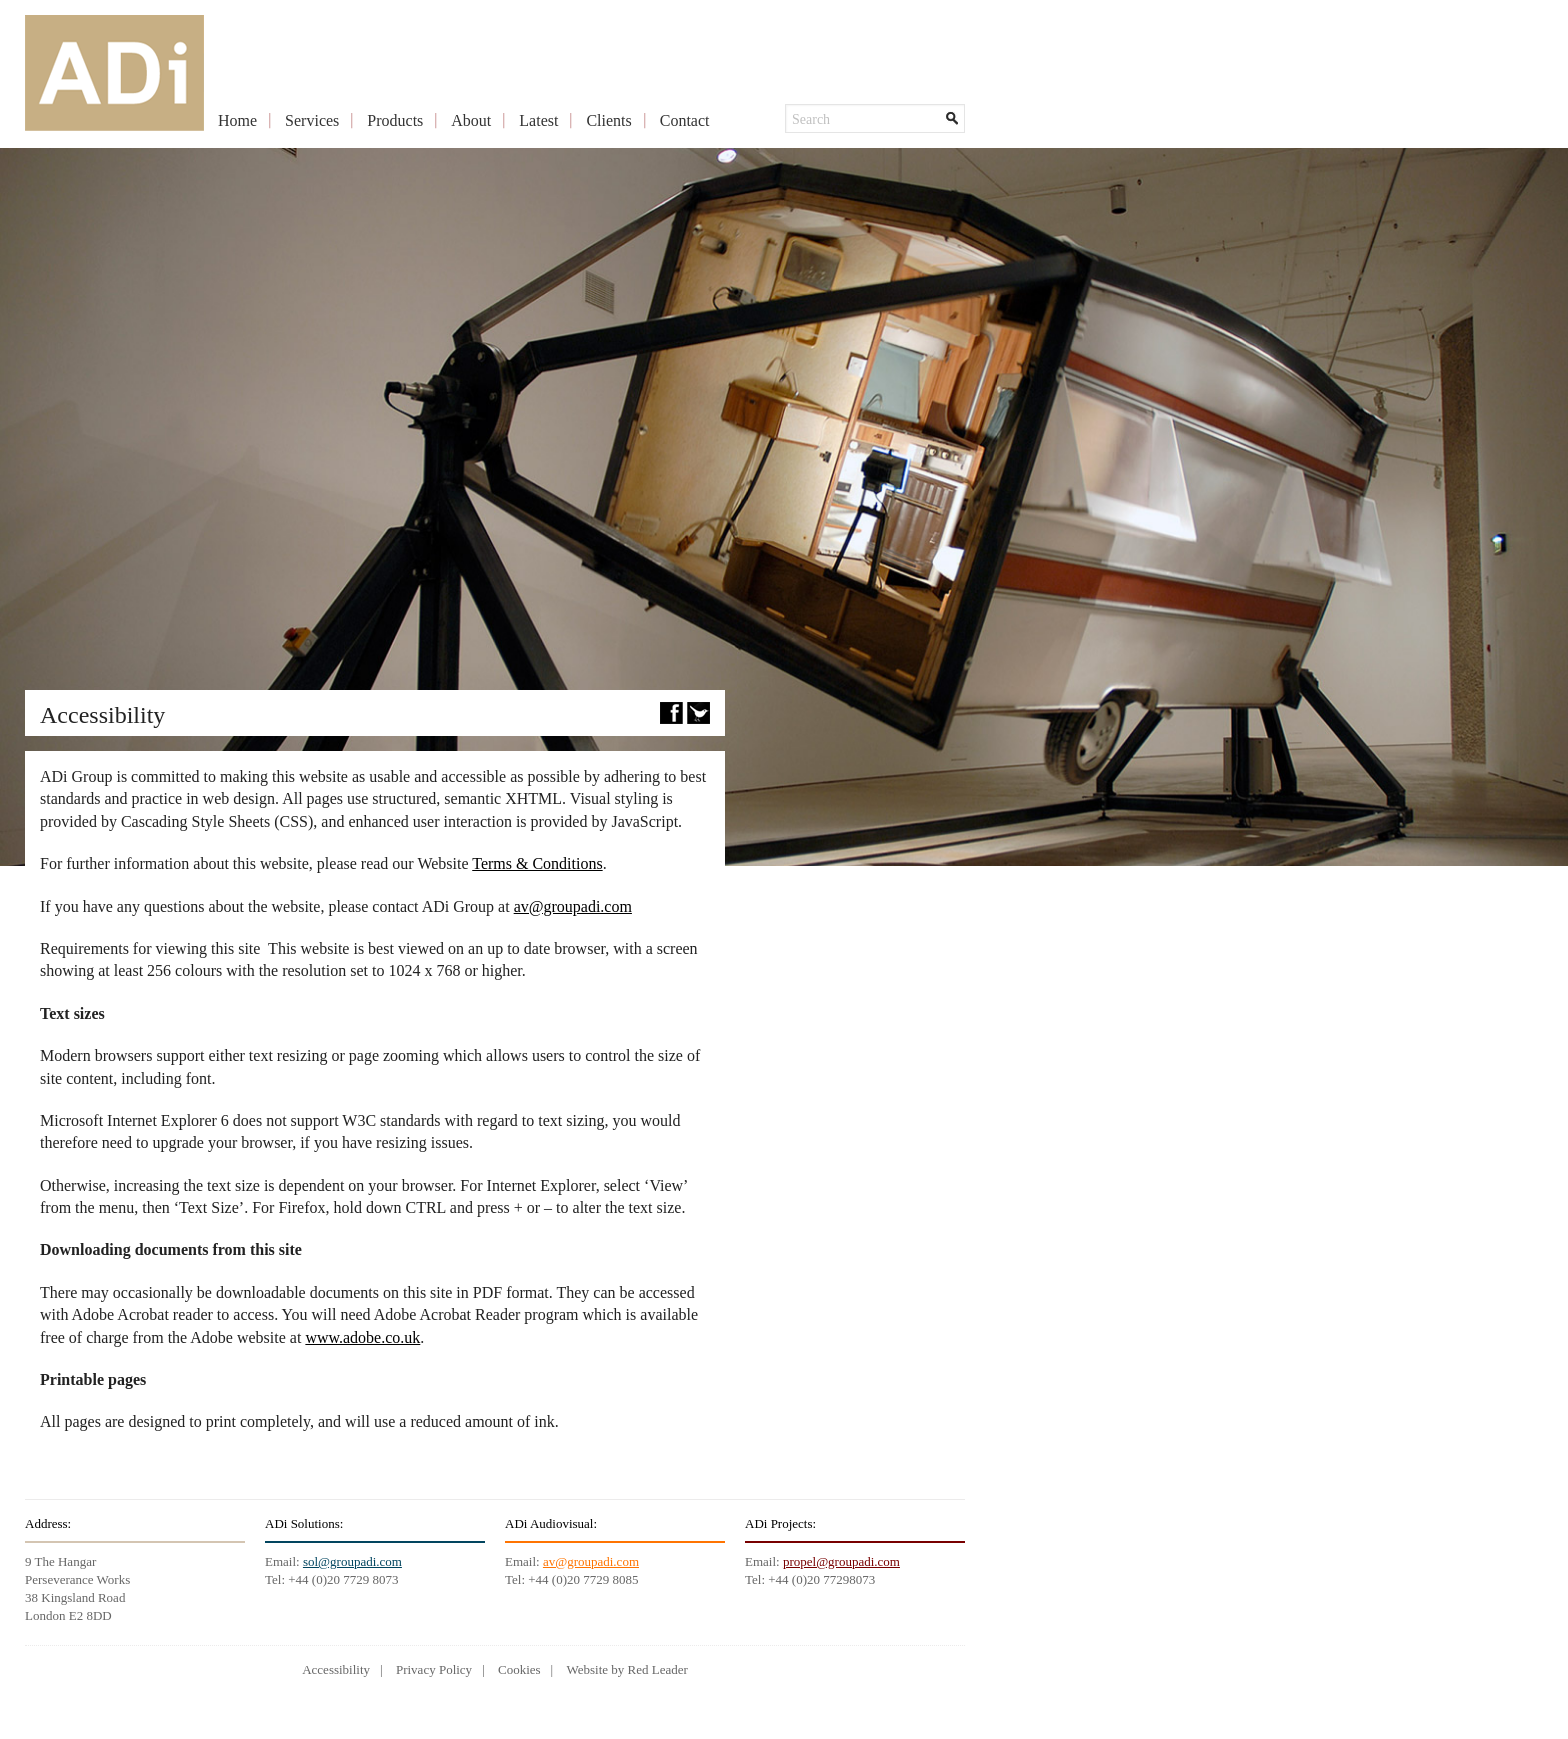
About (471, 120)
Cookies (519, 1669)
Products (395, 120)
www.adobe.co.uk (362, 1337)
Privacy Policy (434, 1669)
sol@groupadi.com (352, 1561)
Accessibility (336, 1669)
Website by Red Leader (626, 1669)
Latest (538, 120)
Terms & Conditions (537, 863)
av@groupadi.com (573, 906)
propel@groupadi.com (841, 1561)
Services (312, 120)
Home (237, 120)
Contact (685, 120)
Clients (608, 120)
